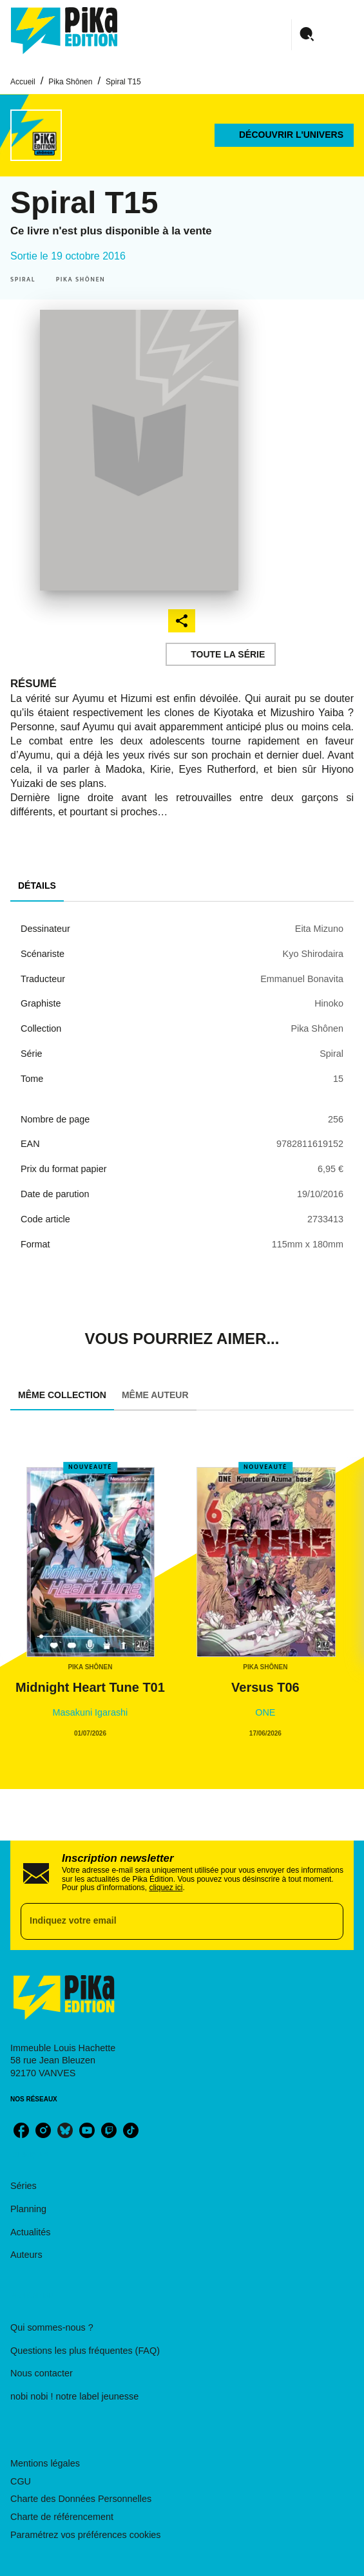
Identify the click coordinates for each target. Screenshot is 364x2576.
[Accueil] (64, 30)
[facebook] (21, 2130)
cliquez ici (165, 1887)
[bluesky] (65, 2130)
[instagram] (43, 2130)
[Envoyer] (327, 1921)
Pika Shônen (70, 81)
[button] (284, 135)
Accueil (22, 81)
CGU (20, 2481)
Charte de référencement (61, 2517)
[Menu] (323, 34)
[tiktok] (131, 2130)
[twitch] (109, 2130)
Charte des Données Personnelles (80, 2499)
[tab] (37, 886)
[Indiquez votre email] (166, 1921)
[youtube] (87, 2130)
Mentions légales (45, 2463)
